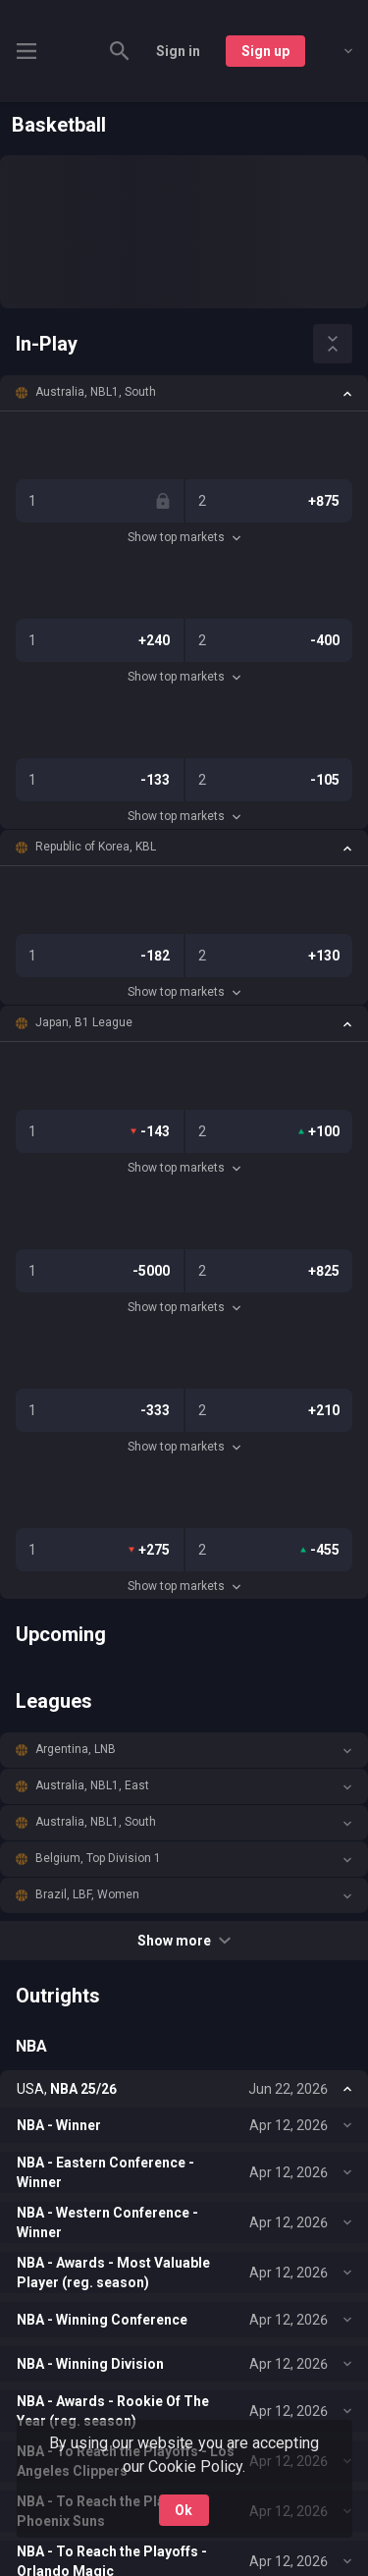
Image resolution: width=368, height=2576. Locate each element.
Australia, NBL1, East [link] (92, 1785)
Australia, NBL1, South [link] (95, 392)
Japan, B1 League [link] (83, 1022)
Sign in (178, 51)
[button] (184, 393)
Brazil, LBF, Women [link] (87, 1894)
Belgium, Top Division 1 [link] (98, 1858)
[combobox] (333, 51)
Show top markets (184, 537)
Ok (183, 2510)
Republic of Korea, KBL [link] (95, 846)
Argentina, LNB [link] (75, 1749)
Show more (184, 1940)
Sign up (265, 51)
